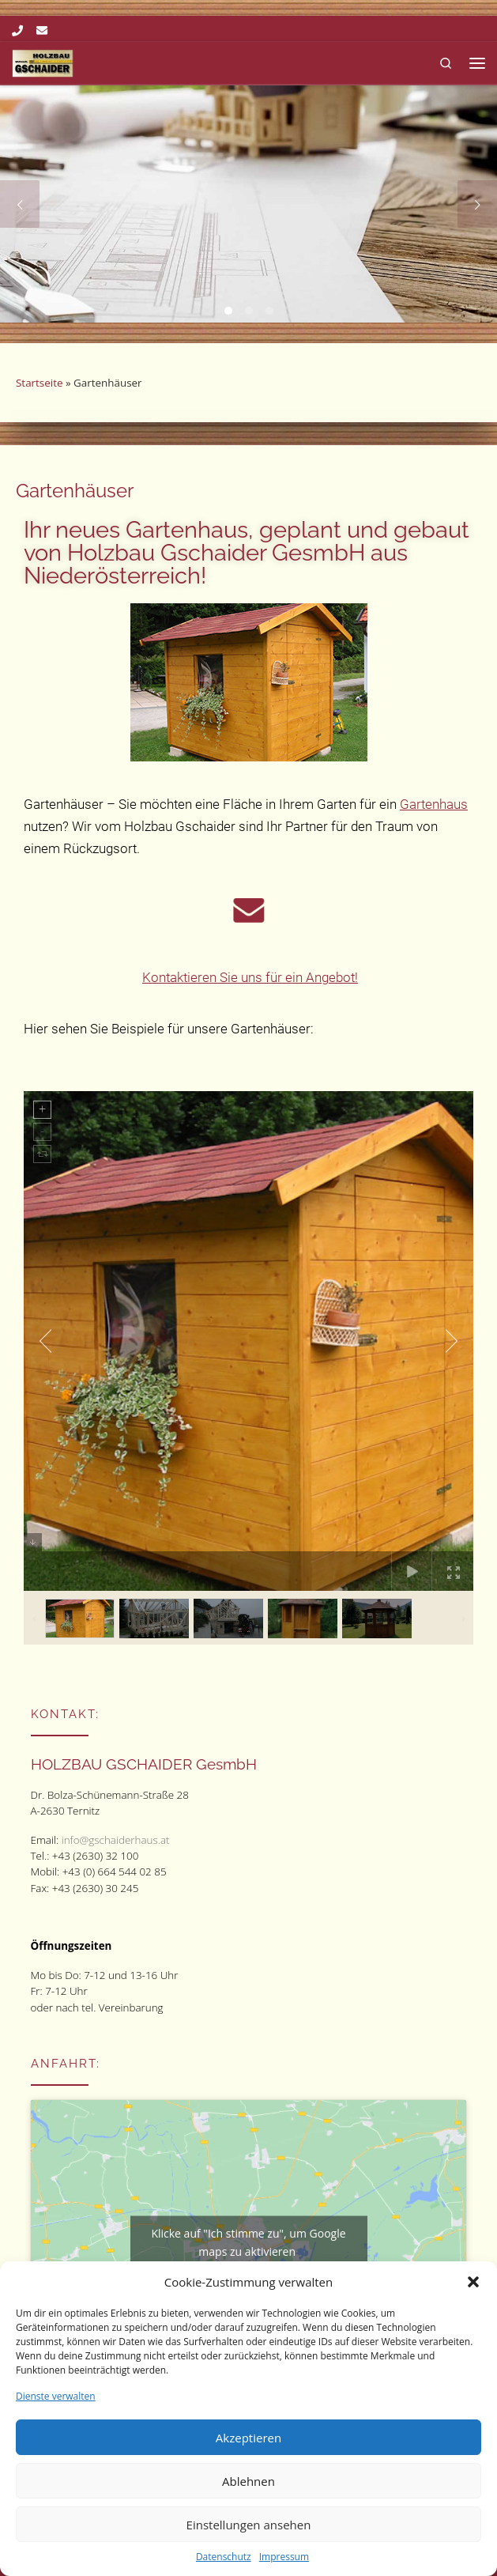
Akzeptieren (248, 2438)
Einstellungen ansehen (248, 2525)
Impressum (284, 2556)
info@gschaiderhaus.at (116, 1840)
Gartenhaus (434, 804)
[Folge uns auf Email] (41, 31)
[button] (473, 2282)
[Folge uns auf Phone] (17, 31)
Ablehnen (248, 2481)
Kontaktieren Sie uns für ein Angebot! (250, 977)
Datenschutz (223, 2556)
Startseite (39, 383)
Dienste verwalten (56, 2396)
